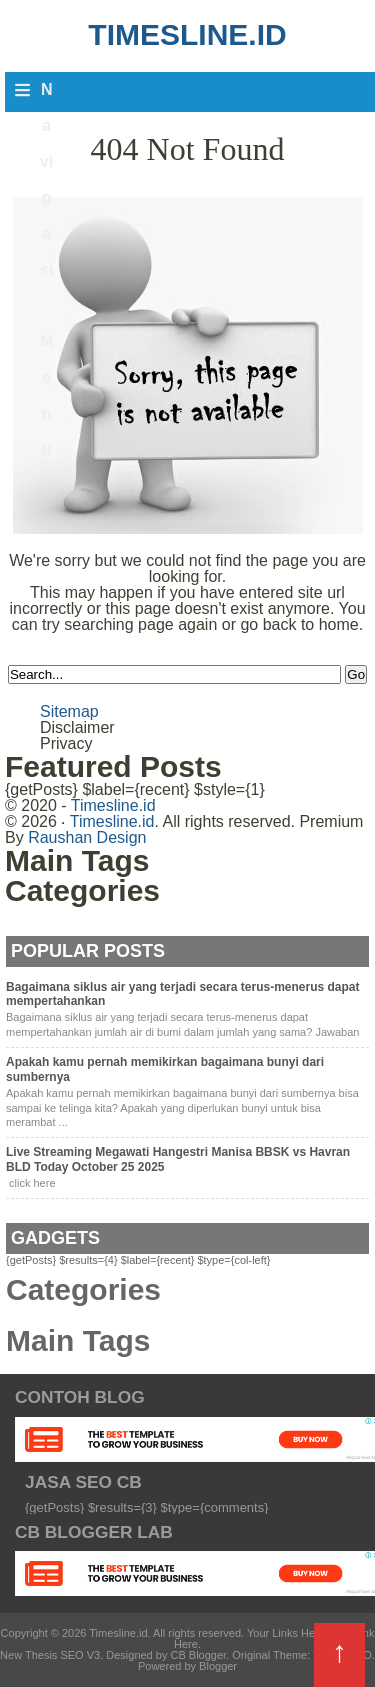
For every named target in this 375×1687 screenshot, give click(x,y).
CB (7, 1681)
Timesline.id (187, 34)
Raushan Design (87, 837)
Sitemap (69, 711)
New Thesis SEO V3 (50, 1655)
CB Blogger (198, 1655)
